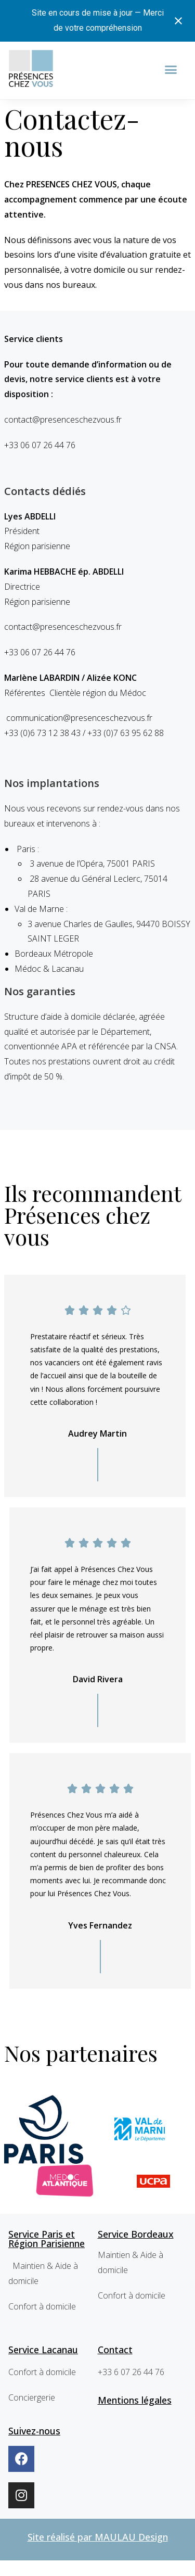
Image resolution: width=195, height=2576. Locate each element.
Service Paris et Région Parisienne (46, 2239)
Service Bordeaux (136, 2234)
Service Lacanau (43, 2349)
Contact (115, 2349)
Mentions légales (135, 2400)
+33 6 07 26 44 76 (131, 2372)
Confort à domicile (42, 2306)
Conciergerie (31, 2397)
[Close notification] (178, 21)
